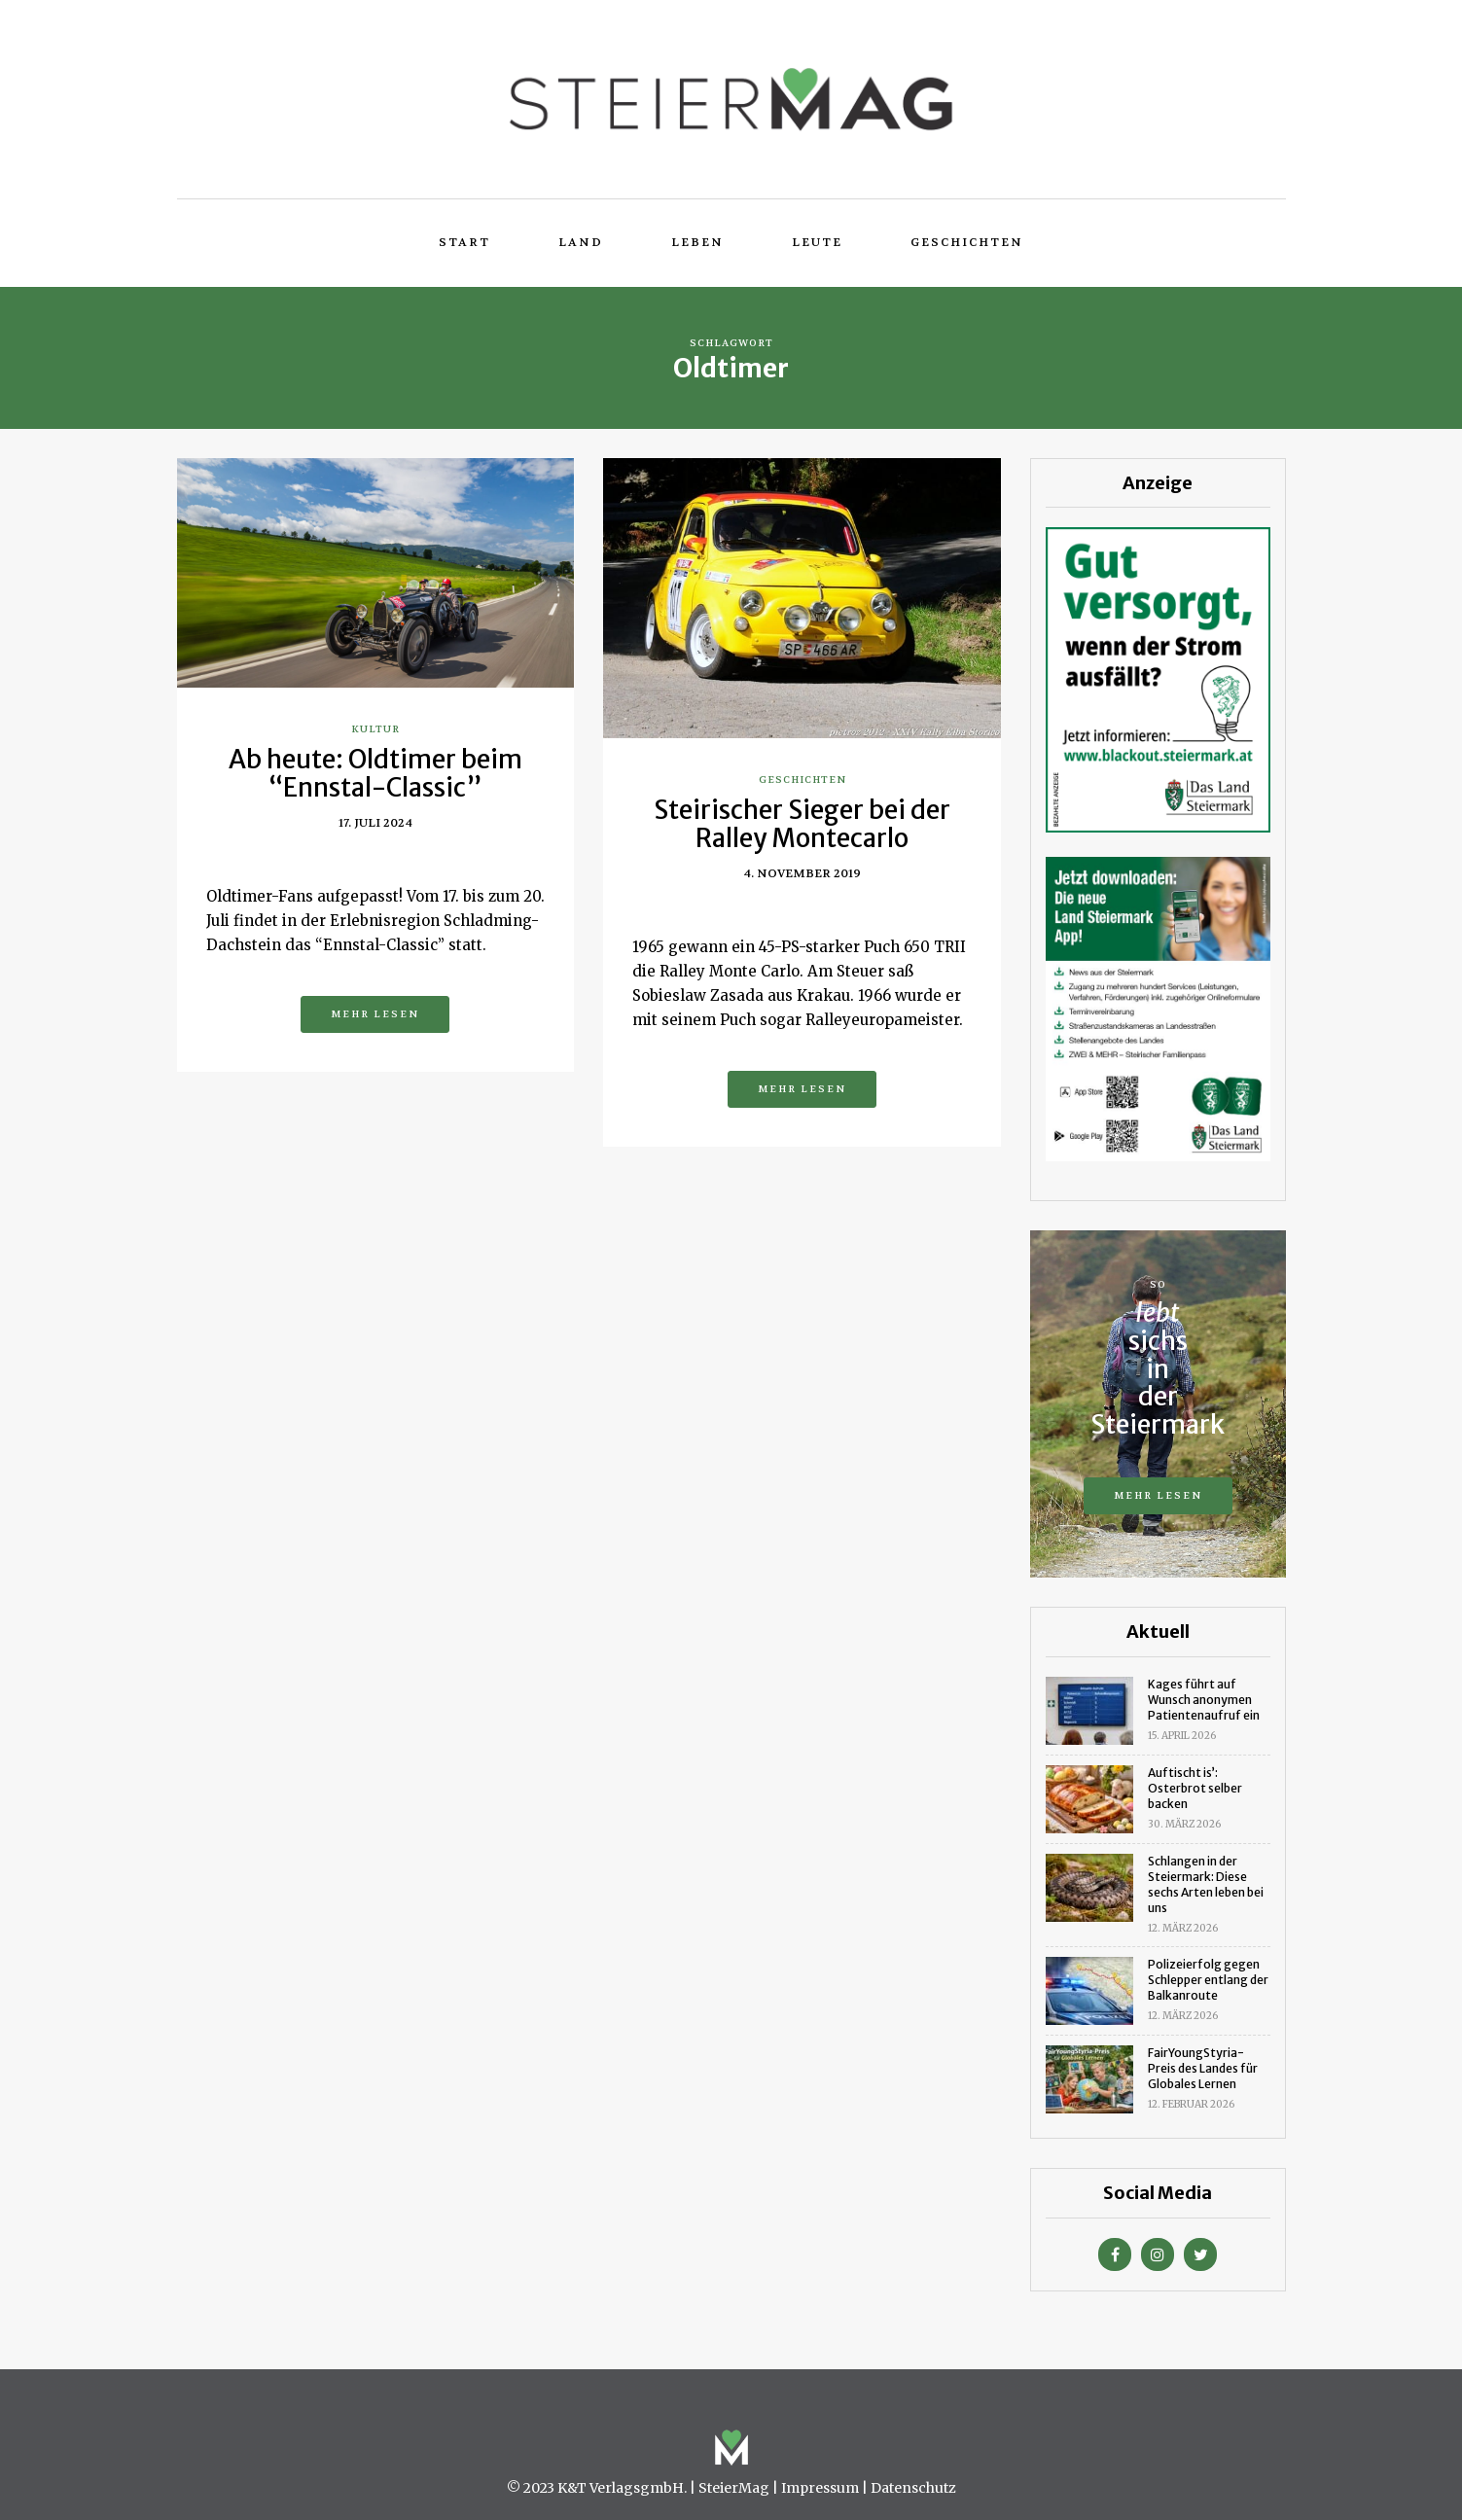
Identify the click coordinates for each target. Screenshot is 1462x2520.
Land (580, 242)
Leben (697, 242)
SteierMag (733, 2488)
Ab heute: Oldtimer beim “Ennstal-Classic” (375, 773)
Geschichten (966, 242)
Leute (817, 242)
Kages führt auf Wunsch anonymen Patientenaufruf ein (1204, 1699)
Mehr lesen (375, 1014)
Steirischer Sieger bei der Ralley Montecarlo (802, 824)
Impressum (820, 2488)
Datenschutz (913, 2488)
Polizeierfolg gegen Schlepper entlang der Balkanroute (1208, 1980)
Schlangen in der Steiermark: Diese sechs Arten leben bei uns (1206, 1884)
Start (464, 242)
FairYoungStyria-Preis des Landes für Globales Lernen (1203, 2068)
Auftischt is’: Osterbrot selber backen (1195, 1788)
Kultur (375, 729)
